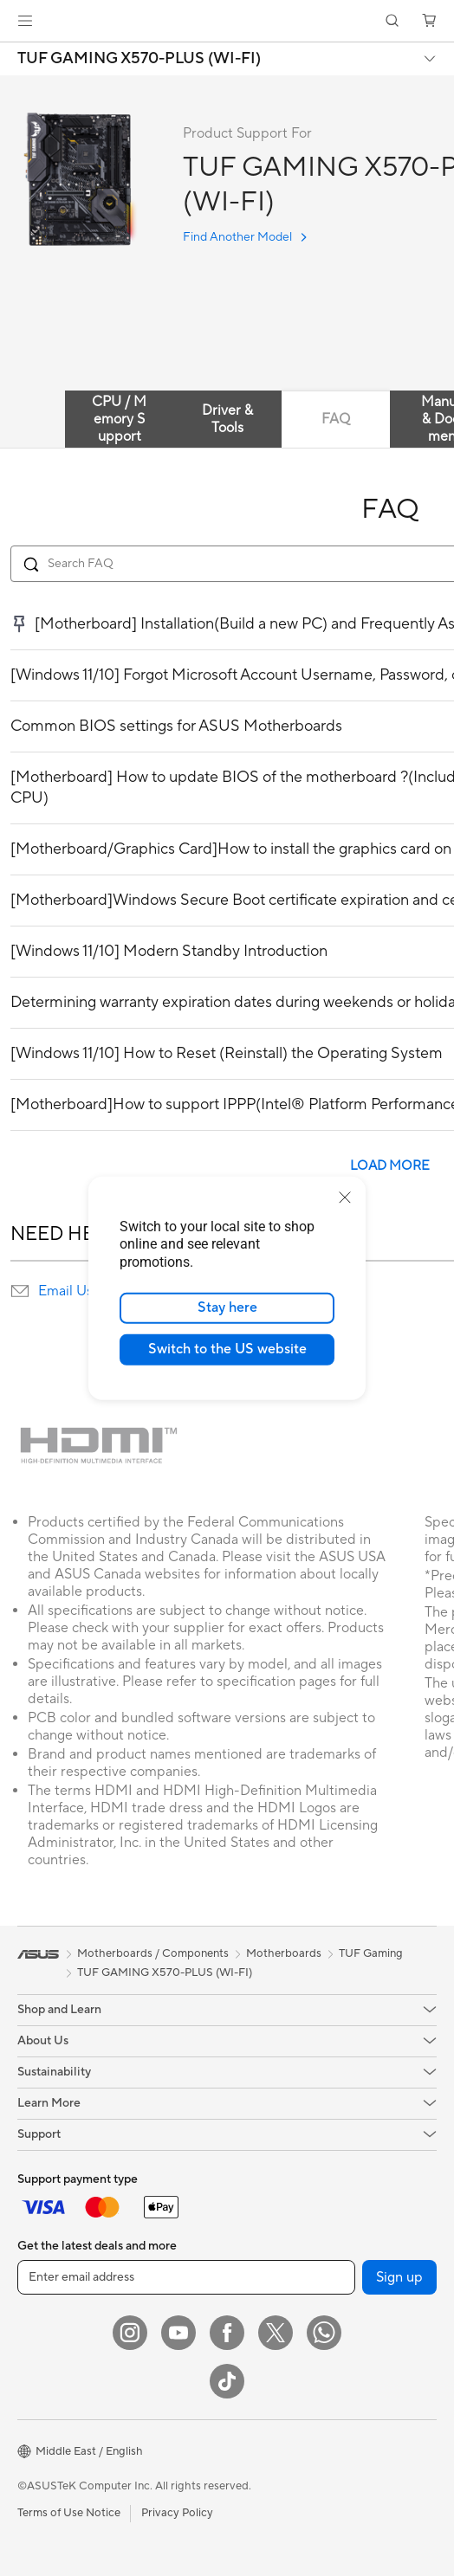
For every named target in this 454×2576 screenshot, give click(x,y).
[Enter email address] (186, 2277)
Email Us (65, 1291)
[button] (25, 21)
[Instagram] (130, 2332)
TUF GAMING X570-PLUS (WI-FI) (139, 58)
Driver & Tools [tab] (227, 419)
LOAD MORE (390, 1166)
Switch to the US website (227, 1349)
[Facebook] (227, 2332)
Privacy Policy (177, 2513)
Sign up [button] (399, 2277)
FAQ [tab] (335, 419)
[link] (227, 21)
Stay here (227, 1307)
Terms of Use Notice (68, 2513)
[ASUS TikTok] (227, 2381)
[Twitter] (275, 2332)
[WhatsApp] (324, 2332)
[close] (345, 1197)
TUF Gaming (371, 1953)
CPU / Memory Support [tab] (119, 419)
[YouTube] (178, 2332)
